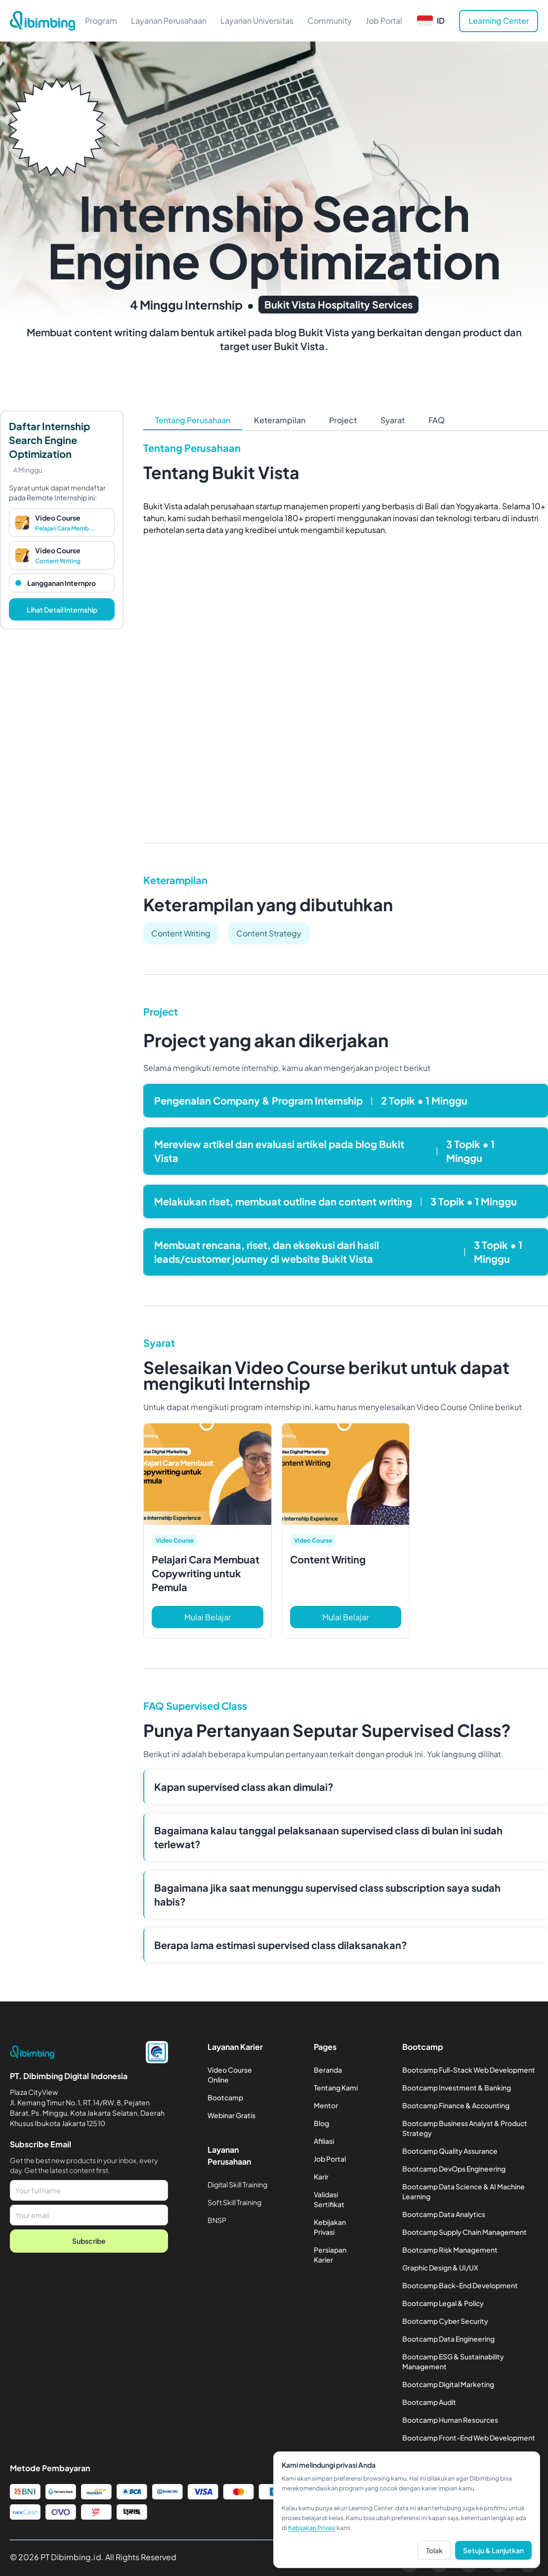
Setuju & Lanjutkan (493, 2550)
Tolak (434, 2550)
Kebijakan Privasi (312, 2528)
